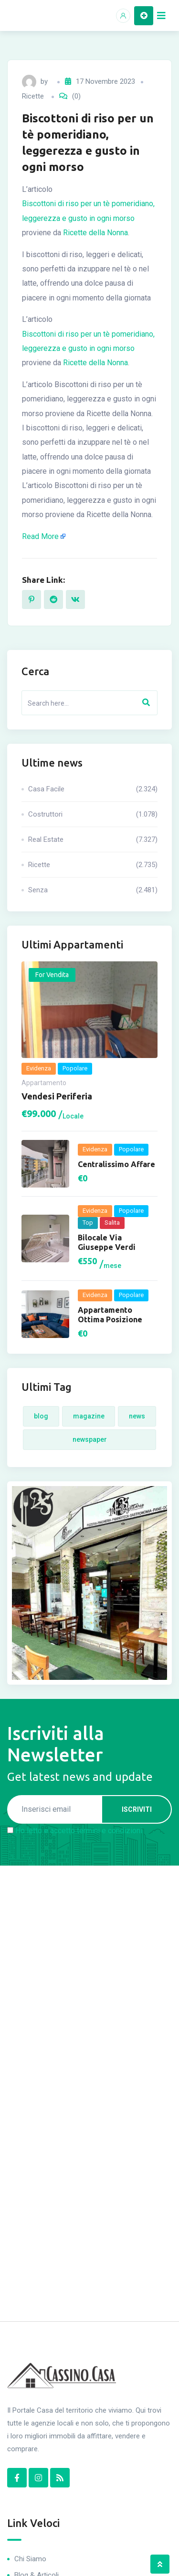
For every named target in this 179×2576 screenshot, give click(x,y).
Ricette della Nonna (95, 232)
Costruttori (93, 814)
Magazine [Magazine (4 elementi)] (89, 1416)
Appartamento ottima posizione (110, 1315)
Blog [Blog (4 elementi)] (41, 1416)
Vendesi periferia (56, 1096)
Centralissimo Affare (116, 1164)
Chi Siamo (30, 2559)
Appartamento (43, 1083)
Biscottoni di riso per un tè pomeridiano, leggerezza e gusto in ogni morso (88, 210)
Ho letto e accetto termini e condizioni (78, 1830)
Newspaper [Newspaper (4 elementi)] (90, 1439)
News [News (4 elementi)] (137, 1416)
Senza (93, 890)
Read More (40, 536)
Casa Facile (93, 789)
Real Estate (93, 839)
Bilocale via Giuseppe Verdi (107, 1242)
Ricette (33, 96)
